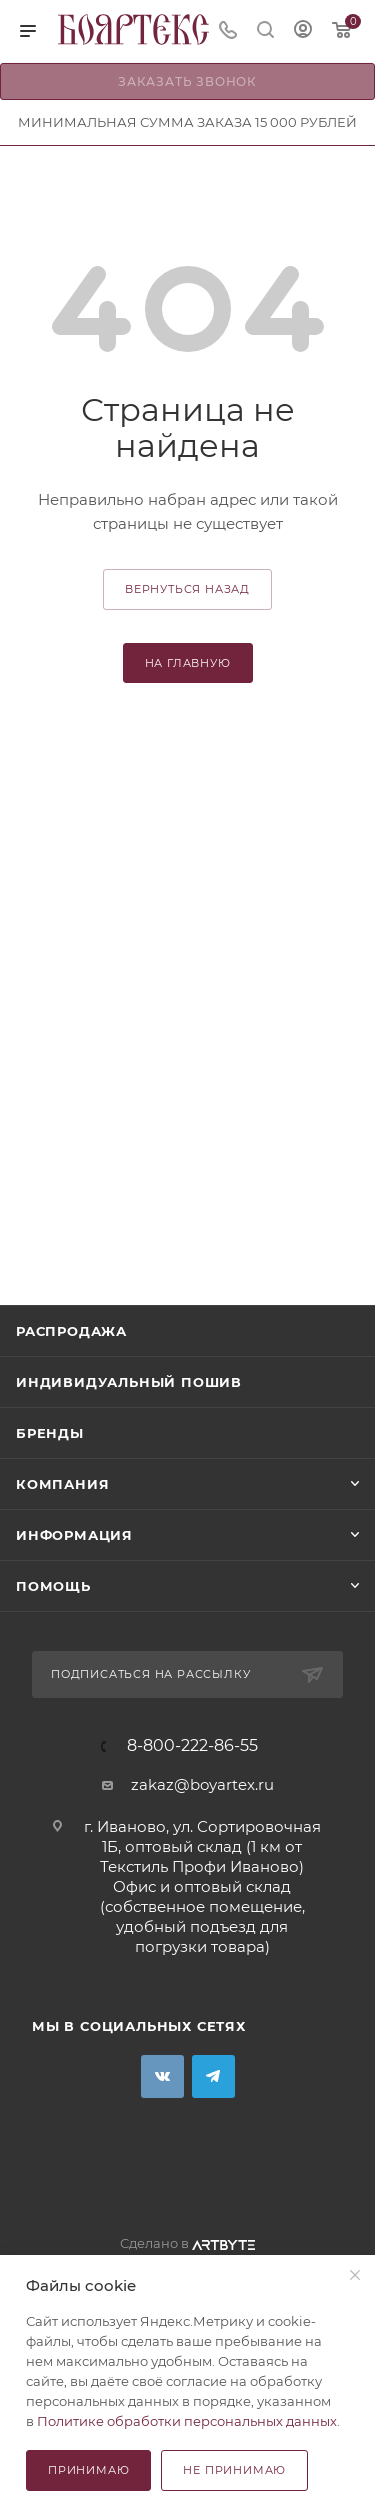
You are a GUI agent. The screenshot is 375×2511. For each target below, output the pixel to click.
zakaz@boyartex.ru (202, 1784)
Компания (62, 1484)
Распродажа (71, 1331)
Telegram (213, 2076)
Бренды (50, 1433)
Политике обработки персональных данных (187, 2421)
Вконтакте (162, 2076)
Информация (74, 1535)
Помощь (53, 1586)
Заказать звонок (187, 81)
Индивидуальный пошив (129, 1382)
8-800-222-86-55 (192, 1746)
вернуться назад (187, 589)
